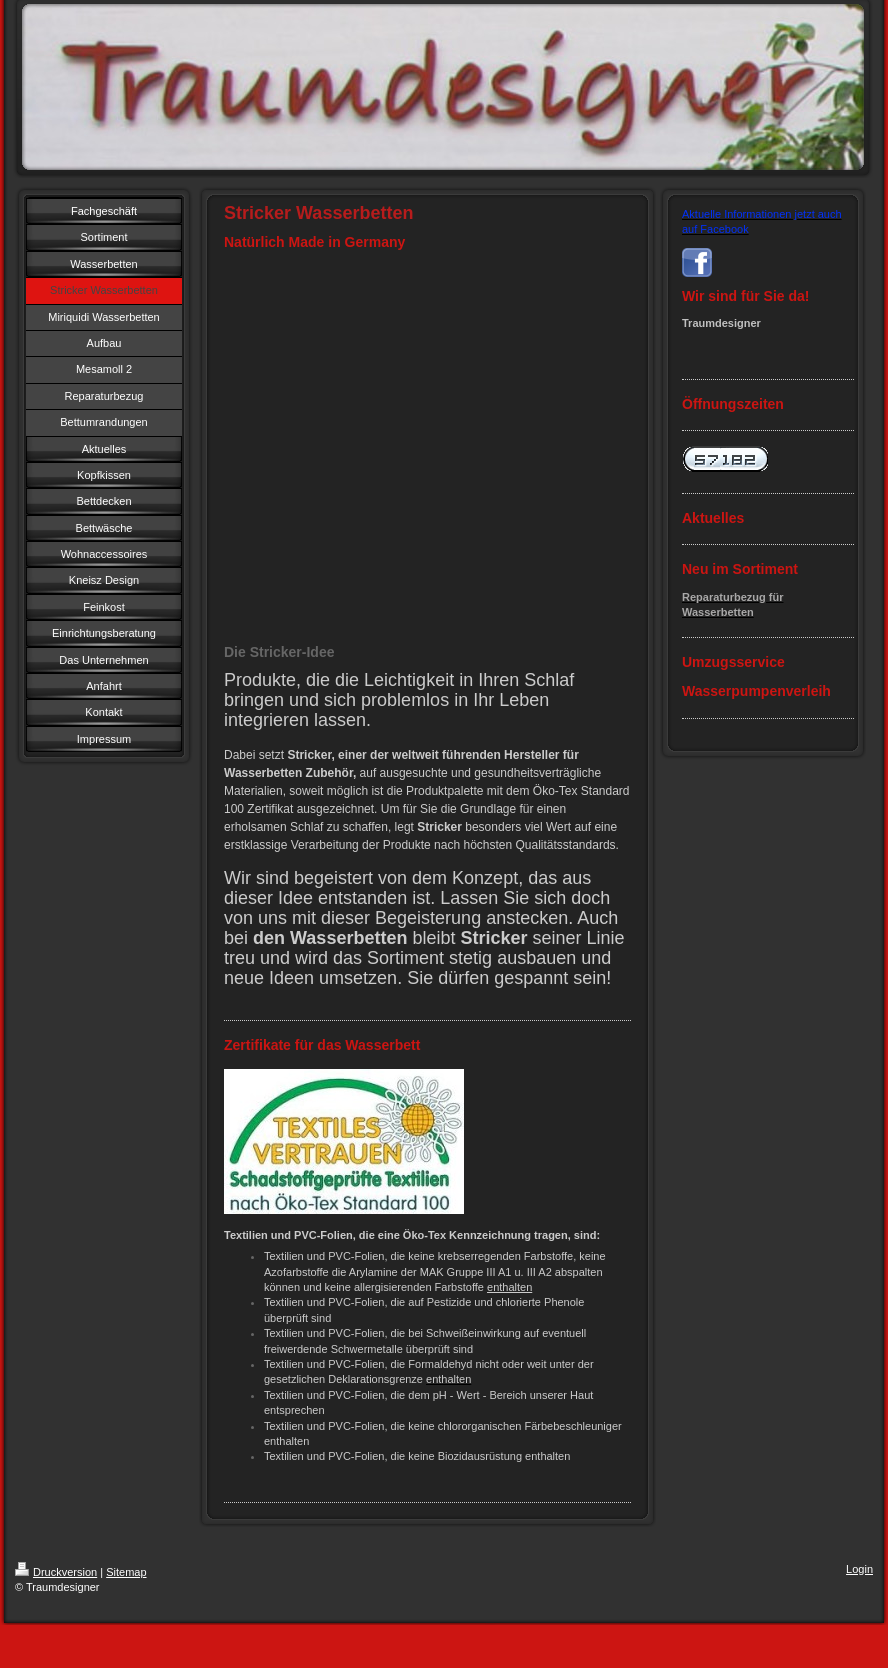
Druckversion (56, 1572)
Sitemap (126, 1572)
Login (859, 1569)
